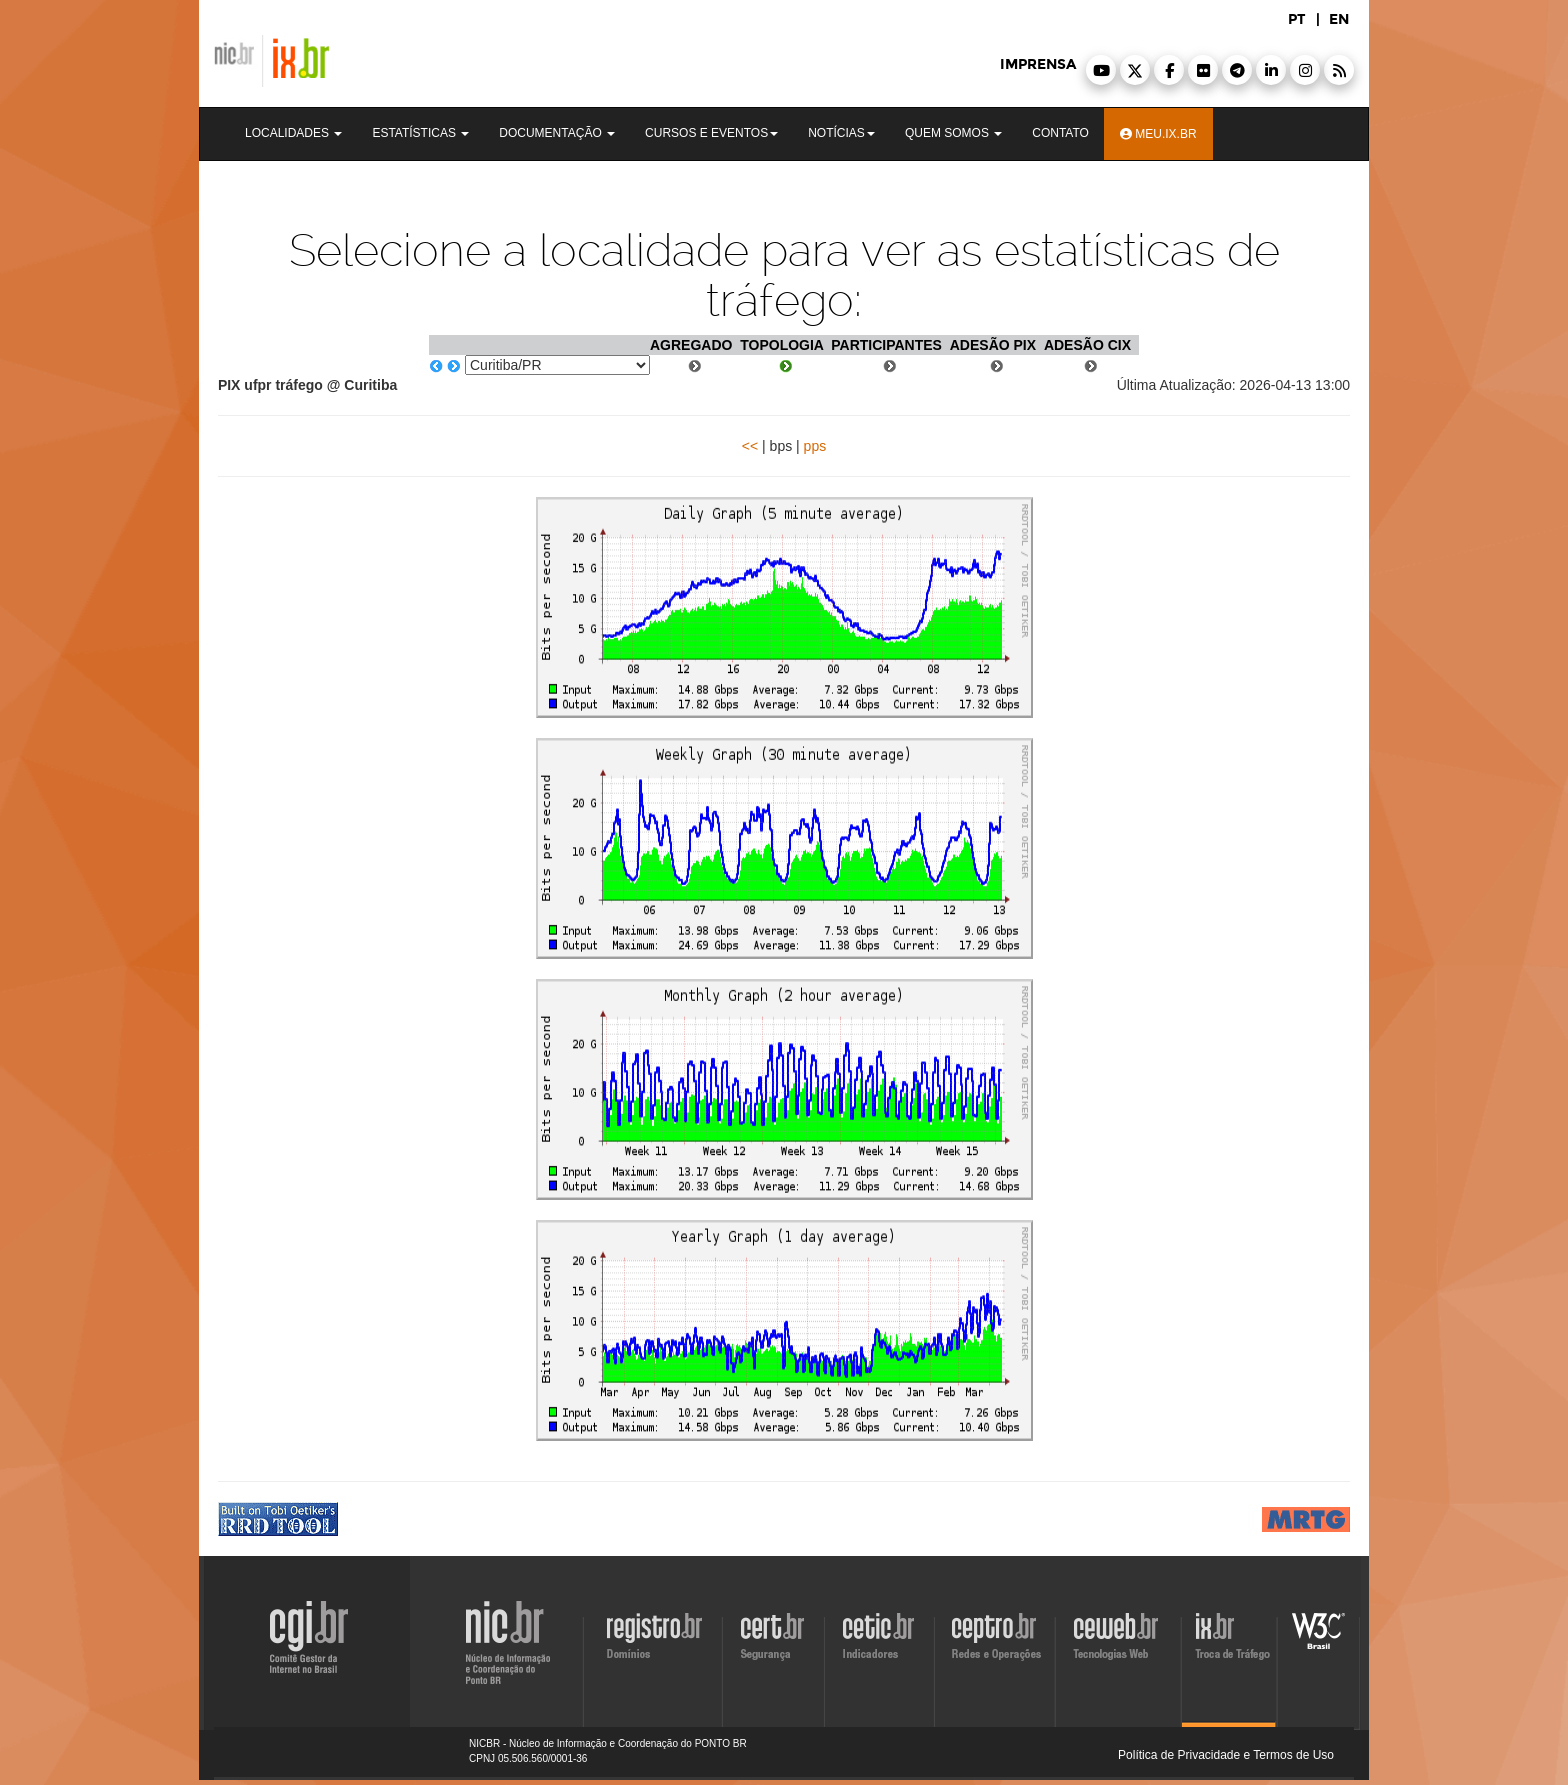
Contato (1060, 133)
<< (750, 446)
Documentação (557, 133)
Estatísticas (420, 133)
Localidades (293, 133)
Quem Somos (953, 133)
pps (815, 446)
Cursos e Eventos (711, 133)
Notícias (841, 133)
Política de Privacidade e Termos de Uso (1226, 1755)
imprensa (1038, 64)
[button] (1101, 70)
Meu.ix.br (1158, 134)
